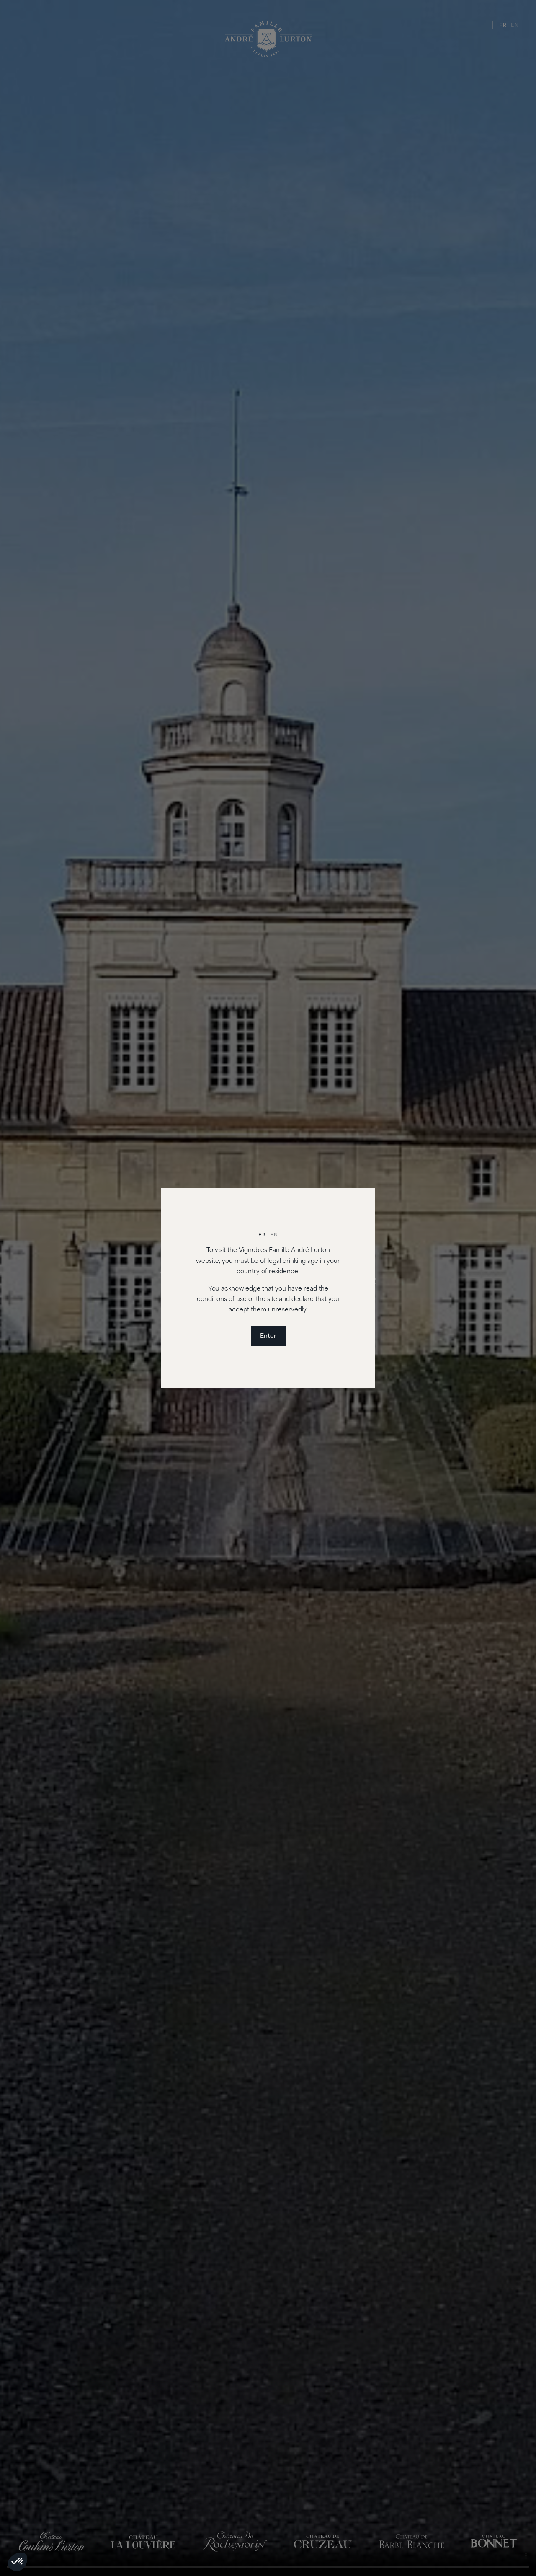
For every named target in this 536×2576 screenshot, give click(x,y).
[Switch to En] (274, 1235)
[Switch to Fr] (262, 1235)
